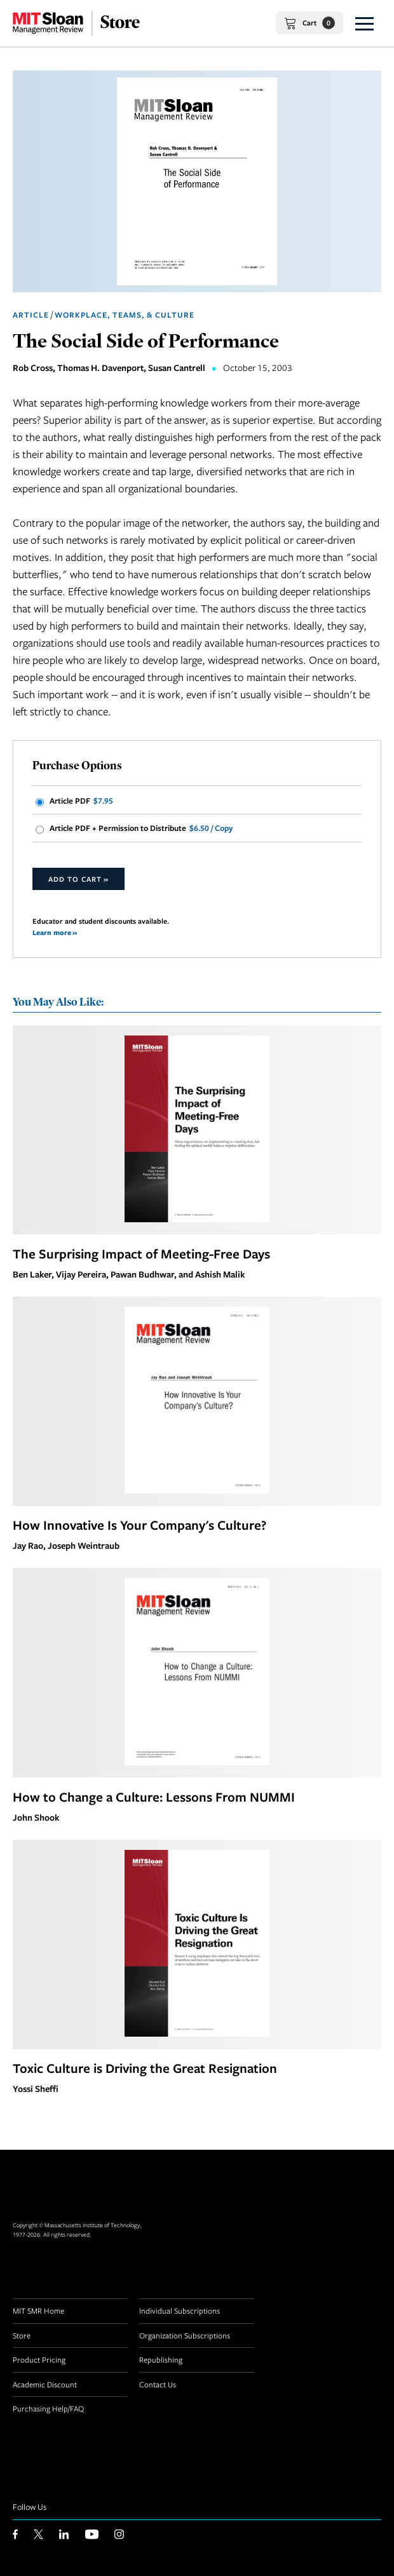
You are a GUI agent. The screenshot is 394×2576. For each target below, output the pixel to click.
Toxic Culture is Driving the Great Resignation (145, 2068)
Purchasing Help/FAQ (48, 2408)
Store (22, 2335)
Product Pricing (39, 2359)
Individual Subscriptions (179, 2310)
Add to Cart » (78, 879)
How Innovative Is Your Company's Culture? (139, 1525)
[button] (364, 23)
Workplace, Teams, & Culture (124, 314)
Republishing (160, 2359)
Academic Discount (45, 2384)
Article (31, 314)
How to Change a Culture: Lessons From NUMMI (154, 1796)
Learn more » (54, 932)
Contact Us (157, 2384)
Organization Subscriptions (184, 2335)
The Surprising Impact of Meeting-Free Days (141, 1253)
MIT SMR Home (38, 2310)
